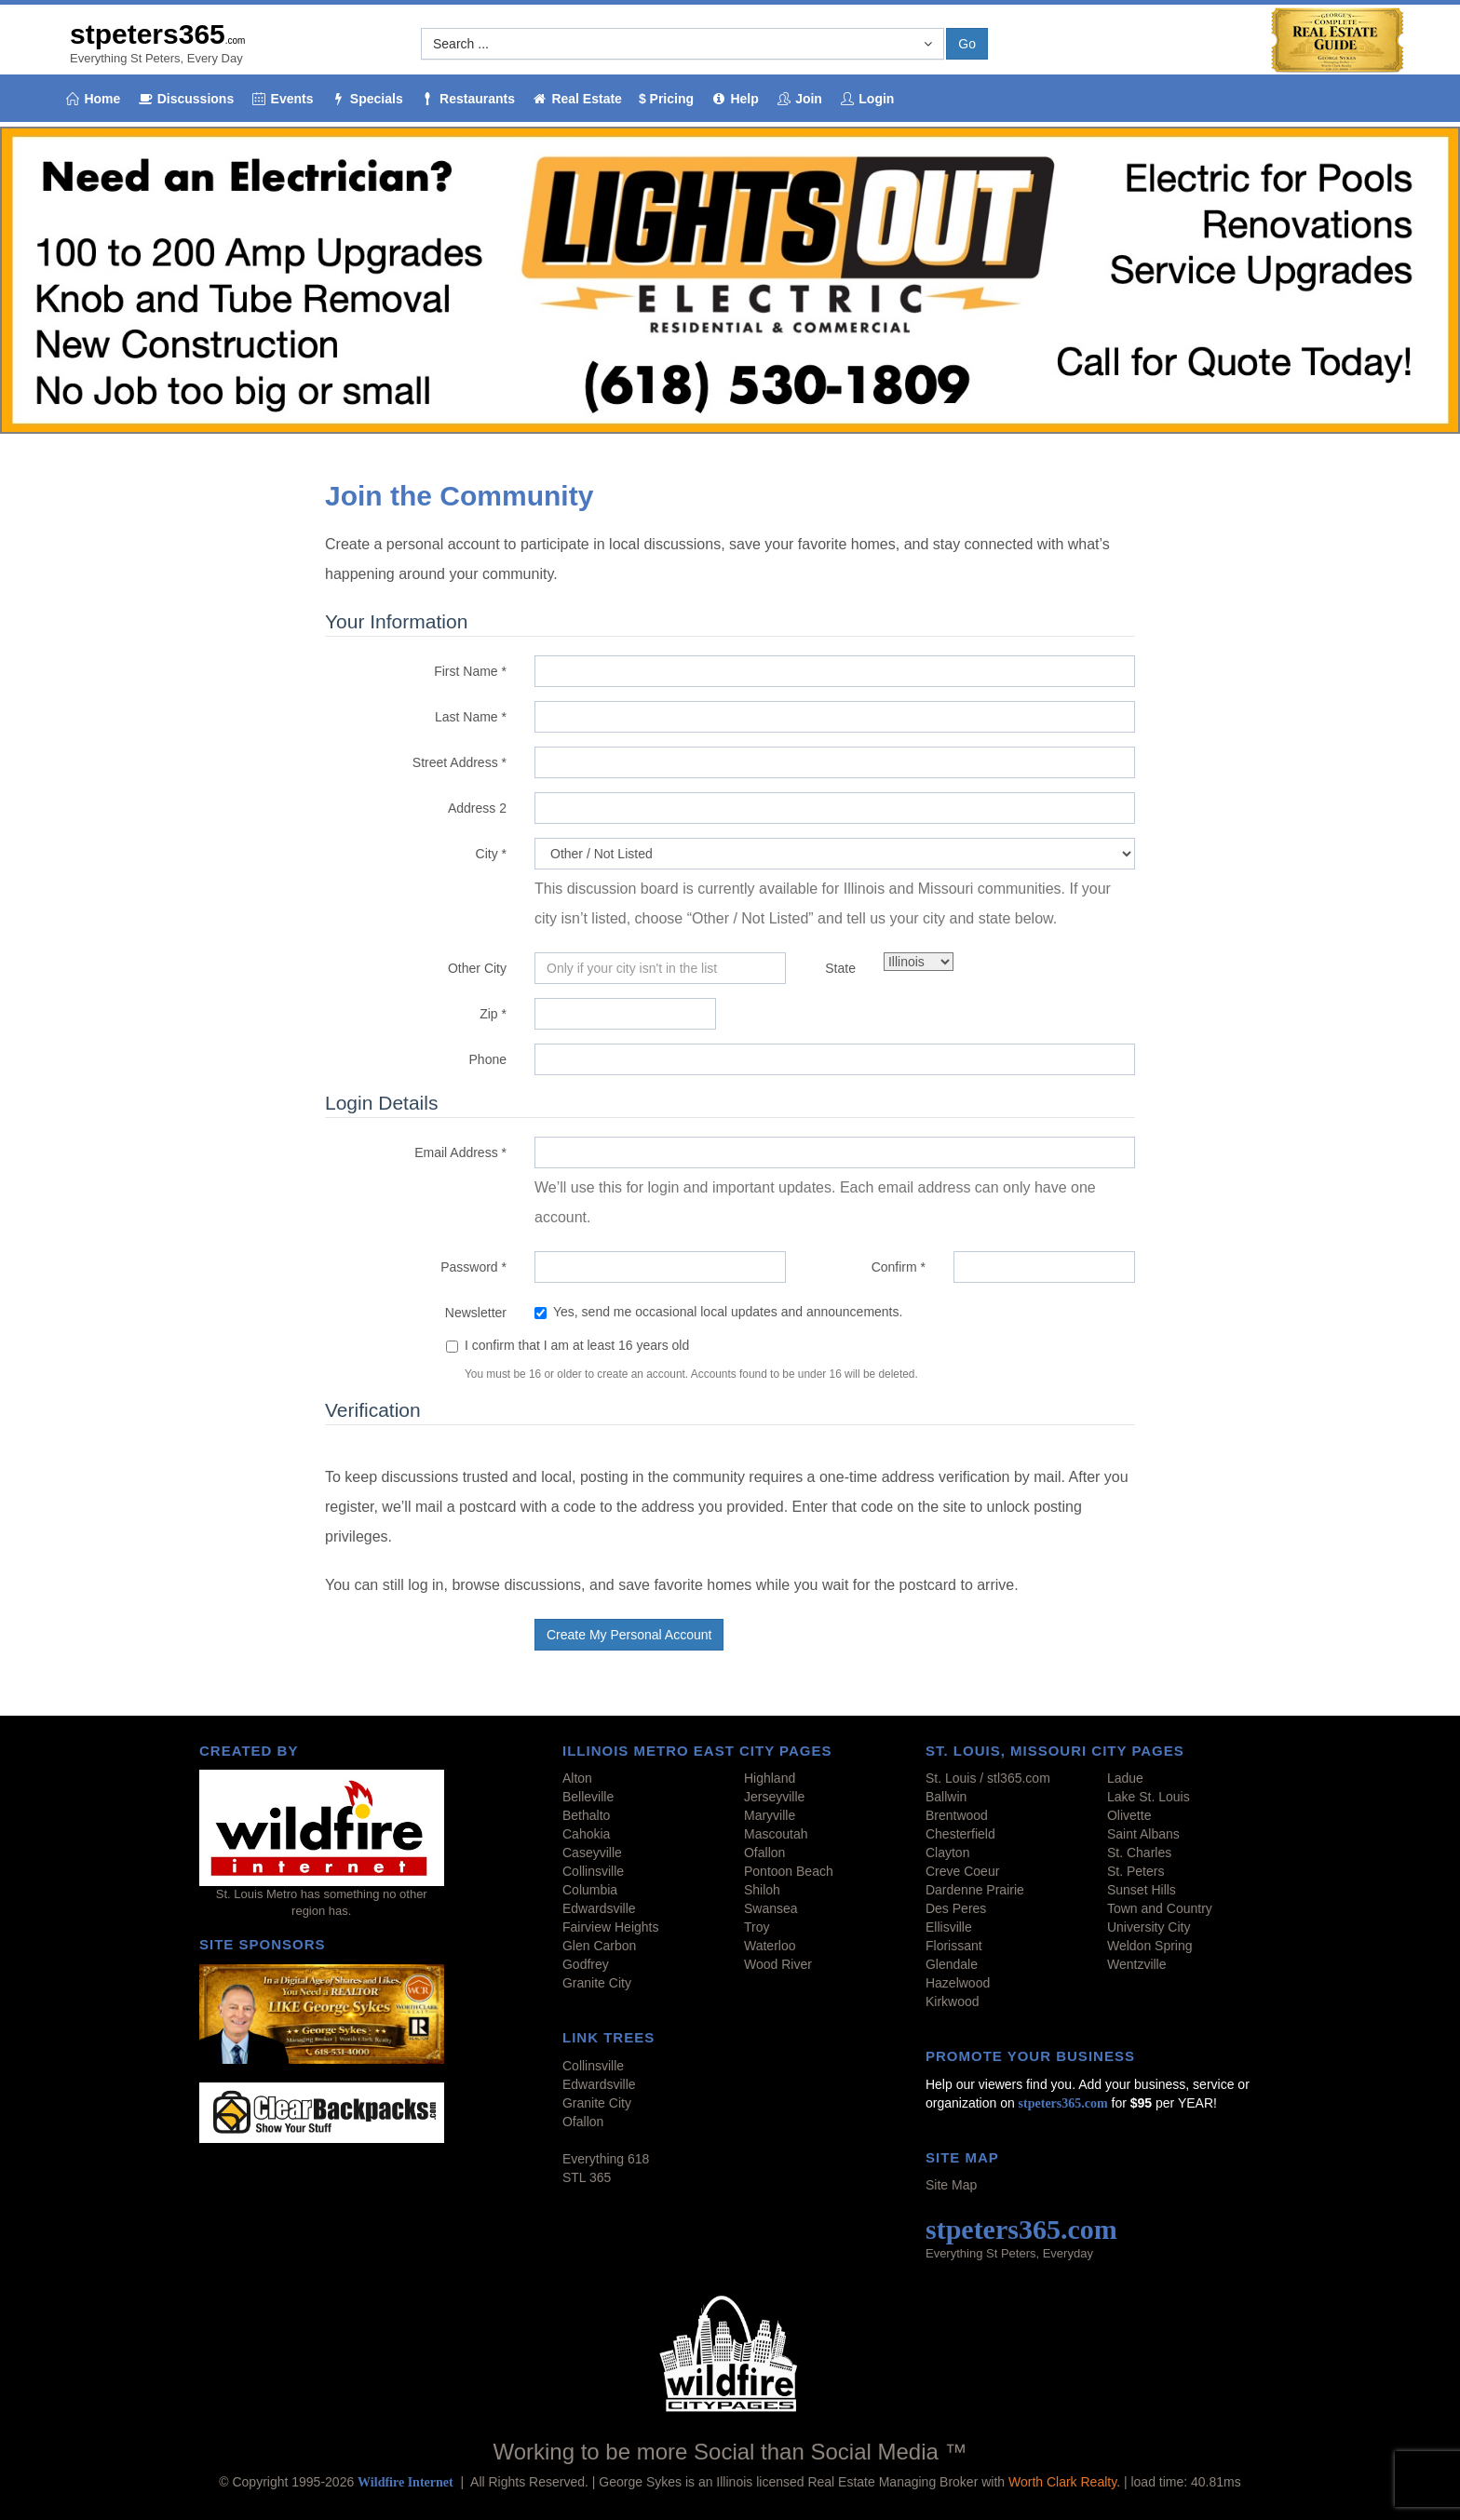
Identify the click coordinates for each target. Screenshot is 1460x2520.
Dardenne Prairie (975, 1889)
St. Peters (1135, 1871)
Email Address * (460, 1152)
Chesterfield (960, 1833)
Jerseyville (774, 1796)
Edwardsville (599, 1908)
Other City (477, 968)
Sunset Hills (1141, 1889)
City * (491, 853)
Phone (488, 1059)
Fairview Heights (610, 1927)
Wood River (778, 1964)
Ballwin (946, 1796)
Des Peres (956, 1908)
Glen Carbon (599, 1945)
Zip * (493, 1013)
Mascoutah (775, 1833)
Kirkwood (953, 2001)
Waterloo (770, 1945)
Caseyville (592, 1852)
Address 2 (477, 808)
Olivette (1129, 1815)
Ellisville (949, 1927)
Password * (473, 1267)
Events (281, 98)
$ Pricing (666, 98)
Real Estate (577, 98)
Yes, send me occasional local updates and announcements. (718, 1311)
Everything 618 (605, 2158)
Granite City (596, 1982)
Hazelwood (958, 1982)
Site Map (951, 2184)
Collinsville (593, 1871)
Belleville (588, 1796)
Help (734, 98)
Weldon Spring (1150, 1945)
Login (867, 98)
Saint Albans (1143, 1833)
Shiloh (762, 1889)
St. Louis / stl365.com (988, 1778)
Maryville (769, 1815)
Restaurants (467, 98)
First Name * (470, 671)
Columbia (589, 1889)
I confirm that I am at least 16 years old (577, 1345)
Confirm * (899, 1267)
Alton (577, 1778)
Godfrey (585, 1964)
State (840, 968)
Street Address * (459, 762)
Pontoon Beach (788, 1871)
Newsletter (476, 1312)
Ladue (1125, 1778)
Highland (769, 1778)
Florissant (954, 1945)
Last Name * (471, 716)
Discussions (185, 98)
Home (92, 98)
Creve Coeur (962, 1871)
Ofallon (764, 1852)
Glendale (952, 1964)
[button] (682, 44)
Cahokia (586, 1833)
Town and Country (1159, 1908)
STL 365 (586, 2177)
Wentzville (1137, 1964)
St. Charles (1139, 1852)
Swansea (771, 1908)
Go (967, 43)
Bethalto (586, 1815)
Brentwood (957, 1815)
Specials (366, 98)
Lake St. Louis (1148, 1796)
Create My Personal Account (629, 1634)
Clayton (947, 1852)
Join (799, 98)
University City (1148, 1927)
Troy (756, 1927)
